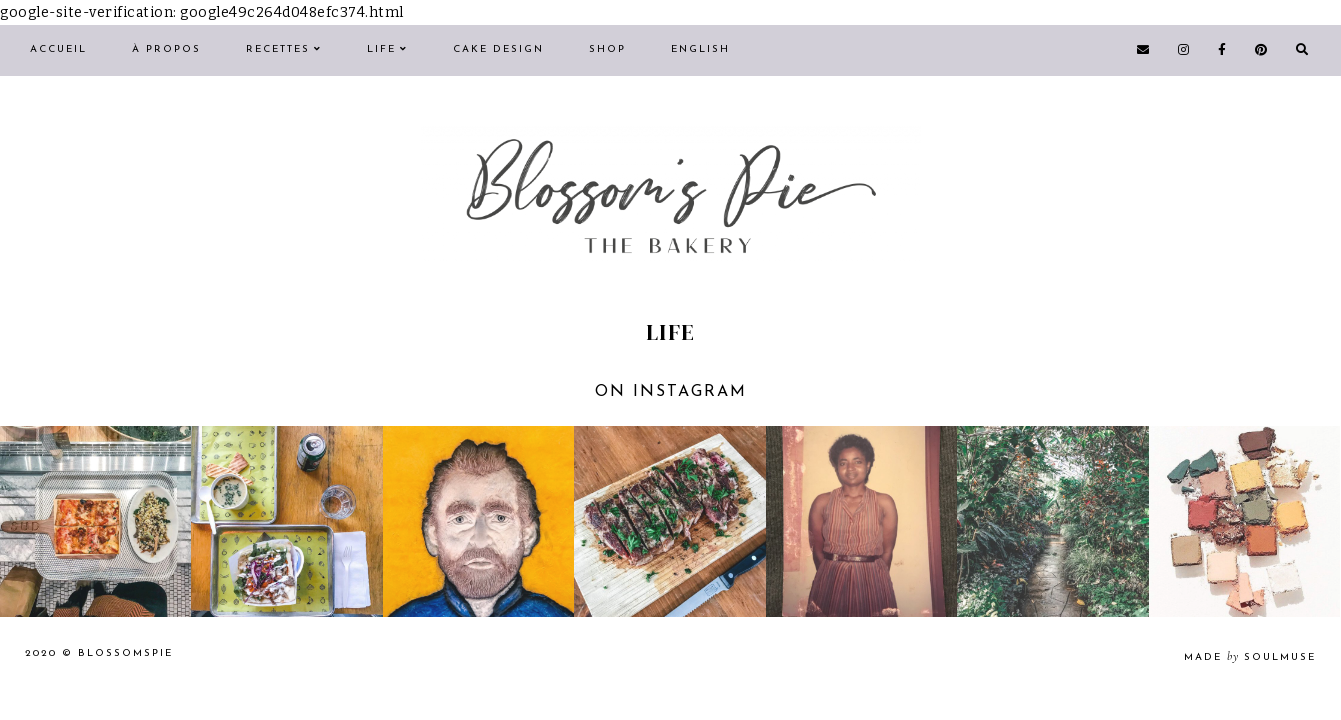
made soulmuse (1250, 657)
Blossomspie (125, 653)
